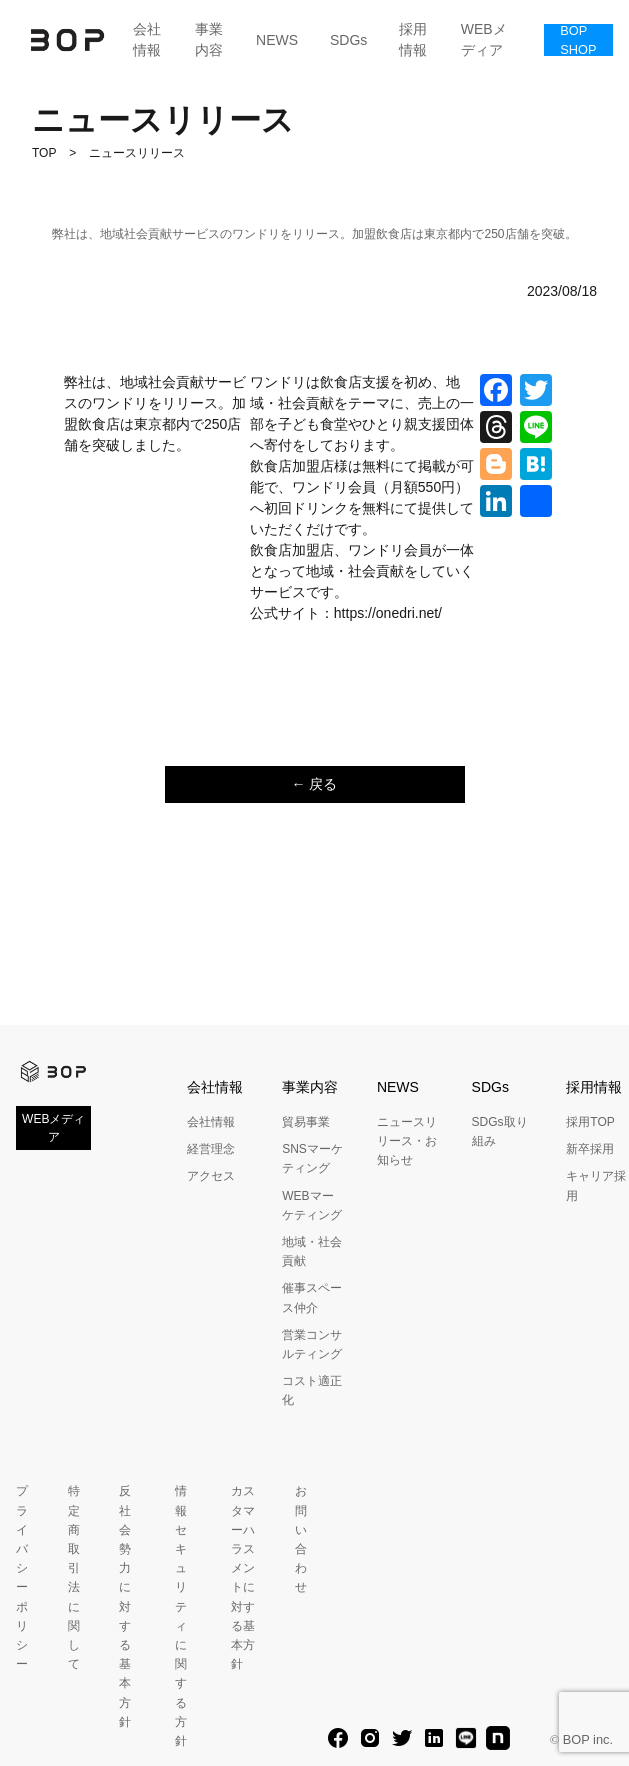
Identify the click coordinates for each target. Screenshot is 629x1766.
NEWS (277, 40)
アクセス (211, 1176)
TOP (44, 153)
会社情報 (147, 40)
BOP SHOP (578, 40)
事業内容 (209, 40)
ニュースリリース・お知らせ (407, 1141)
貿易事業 (306, 1122)
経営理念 (211, 1149)
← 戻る (315, 784)
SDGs (348, 40)
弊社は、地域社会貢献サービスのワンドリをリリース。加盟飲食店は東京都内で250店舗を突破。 (314, 234)
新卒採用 (590, 1149)
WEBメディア (484, 40)
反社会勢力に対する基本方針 (125, 1606)
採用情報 (413, 40)
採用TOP (590, 1122)
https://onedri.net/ (388, 613)
